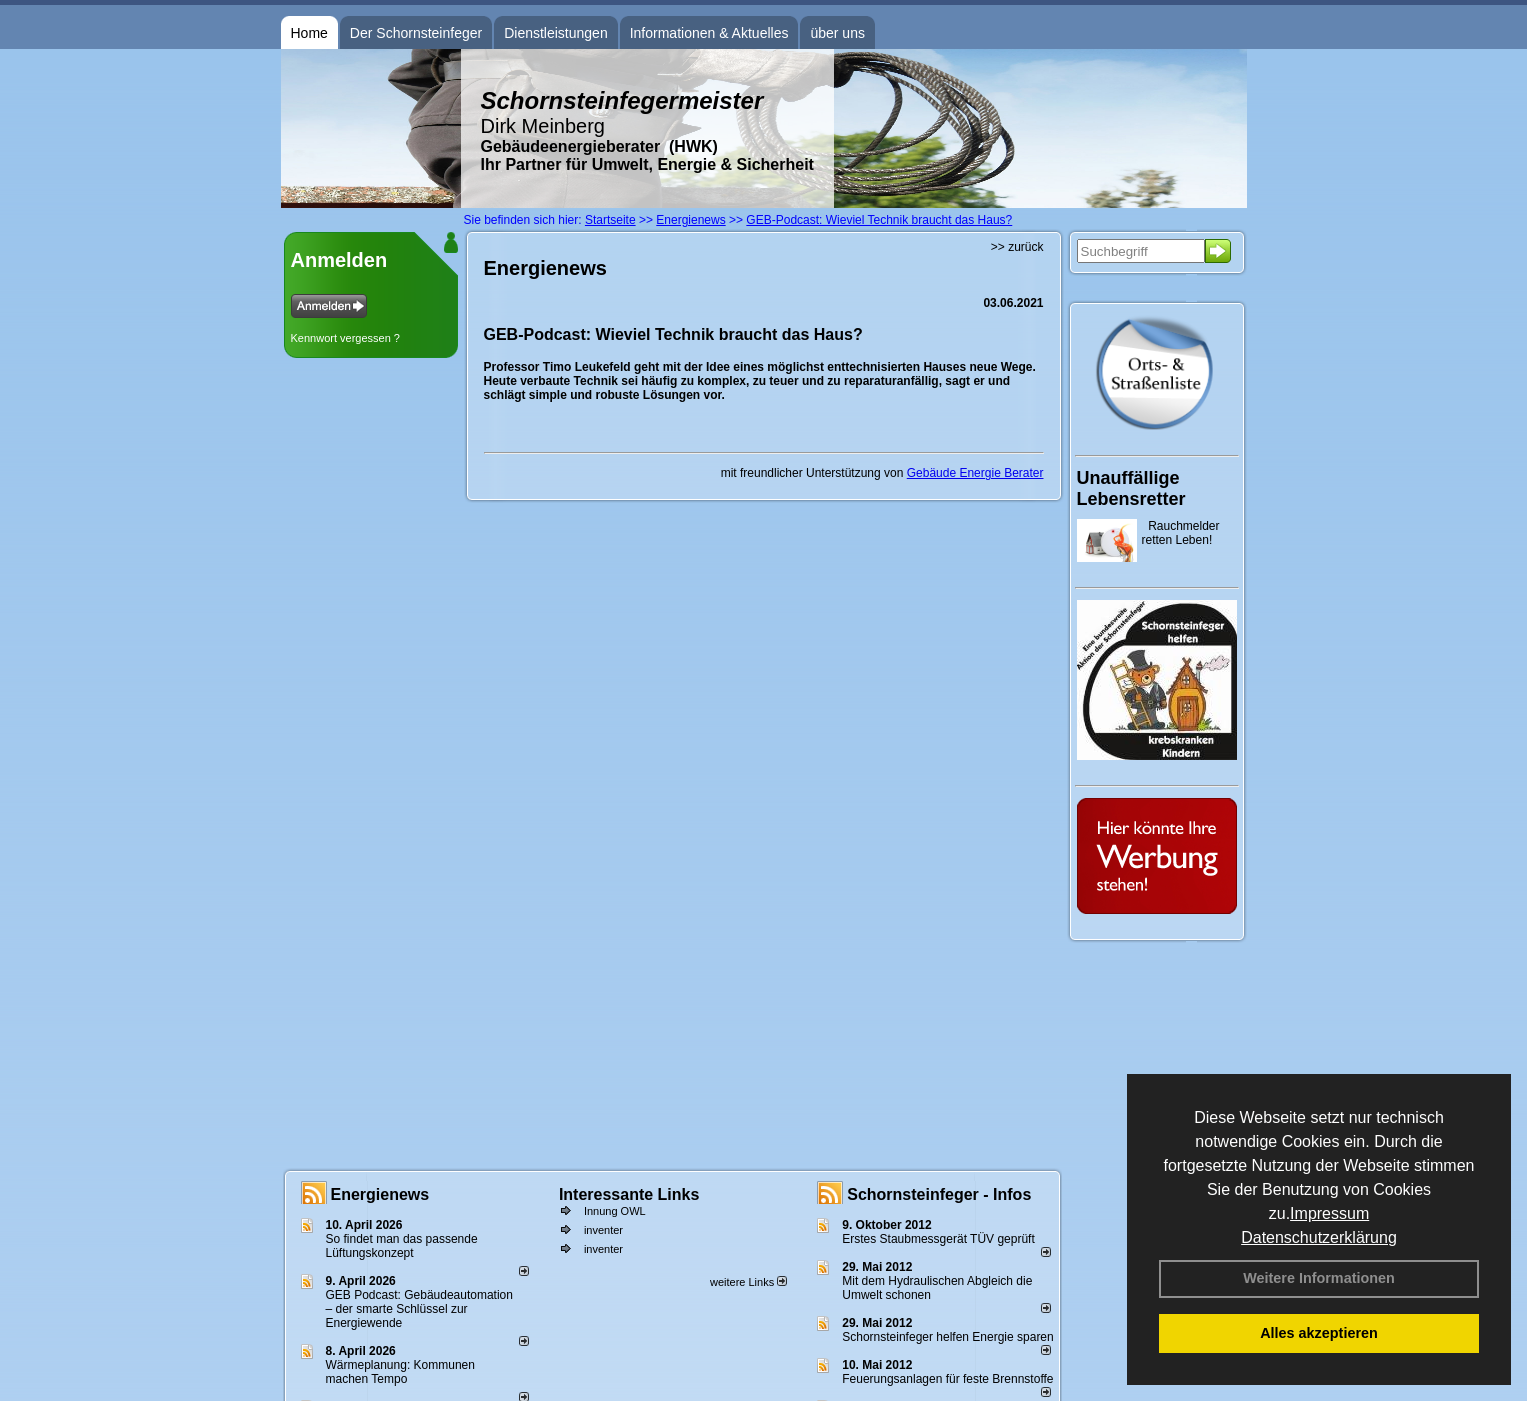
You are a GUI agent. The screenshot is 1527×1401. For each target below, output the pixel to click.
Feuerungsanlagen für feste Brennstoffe (947, 1379)
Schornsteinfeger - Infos (939, 1194)
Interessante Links (629, 1194)
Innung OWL (615, 1211)
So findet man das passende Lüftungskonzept (402, 1246)
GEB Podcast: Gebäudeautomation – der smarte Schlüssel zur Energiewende (419, 1309)
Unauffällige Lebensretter (1131, 488)
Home (309, 33)
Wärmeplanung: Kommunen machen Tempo (400, 1372)
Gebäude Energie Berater (975, 473)
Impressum (1329, 1213)
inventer (603, 1230)
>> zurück (1017, 247)
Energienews (380, 1194)
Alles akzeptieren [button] (1319, 1333)
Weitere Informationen (1319, 1278)
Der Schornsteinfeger (416, 33)
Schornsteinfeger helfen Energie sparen (947, 1337)
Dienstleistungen (556, 33)
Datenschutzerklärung (1319, 1237)
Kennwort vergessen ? (345, 338)
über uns (837, 33)
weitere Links (748, 1282)
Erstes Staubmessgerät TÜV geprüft (938, 1239)
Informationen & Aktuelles (709, 33)
